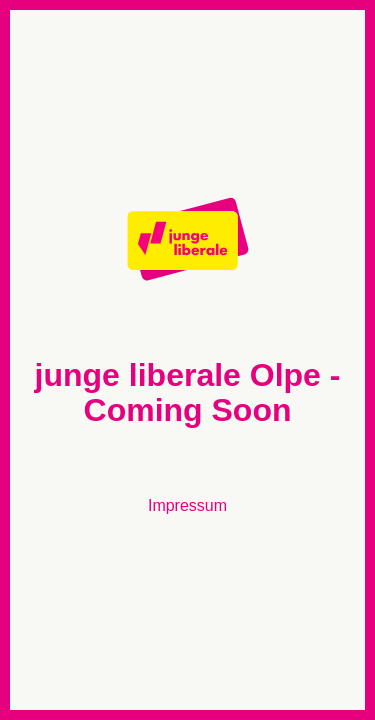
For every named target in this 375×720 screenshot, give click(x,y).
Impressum (187, 505)
